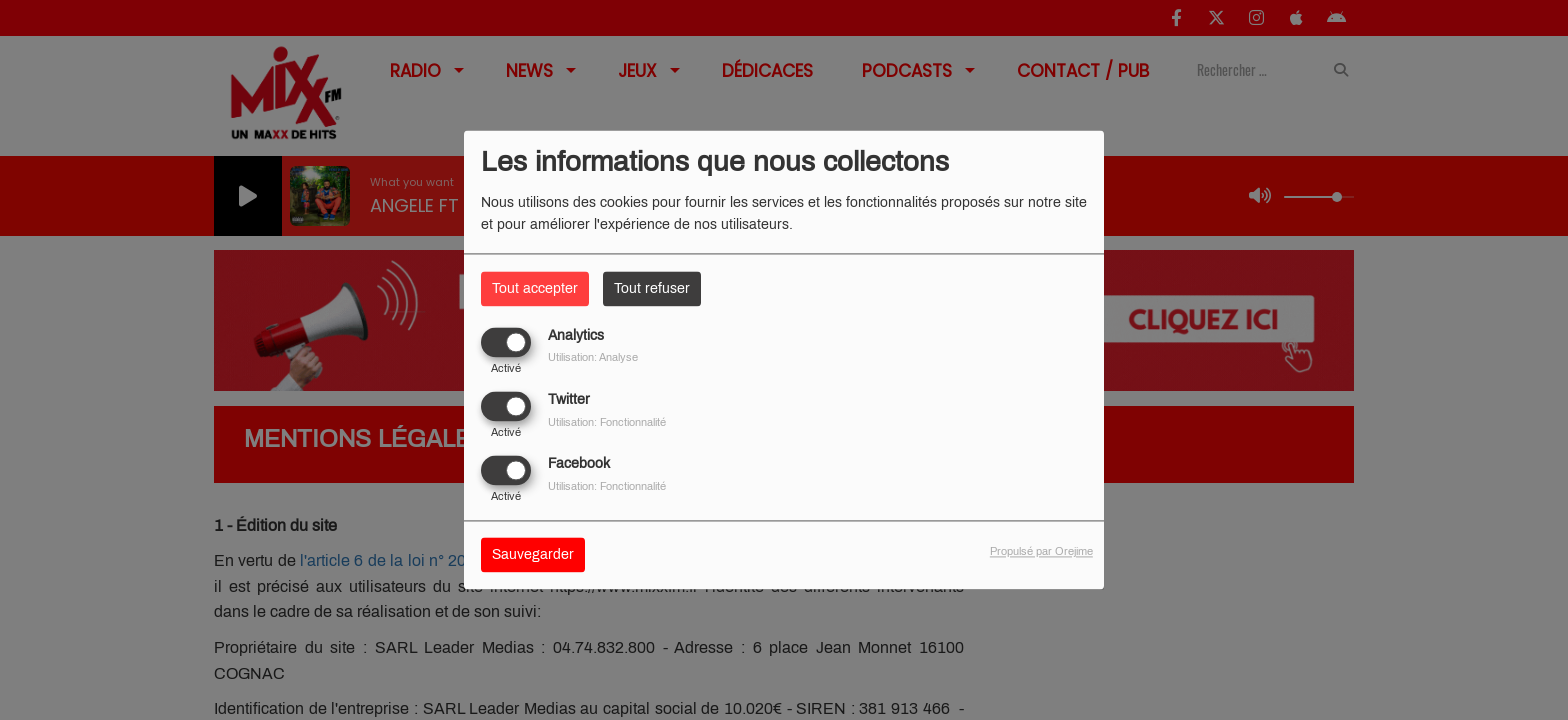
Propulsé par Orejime (1041, 552)
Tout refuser (652, 288)
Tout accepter (535, 288)
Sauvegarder (533, 555)
